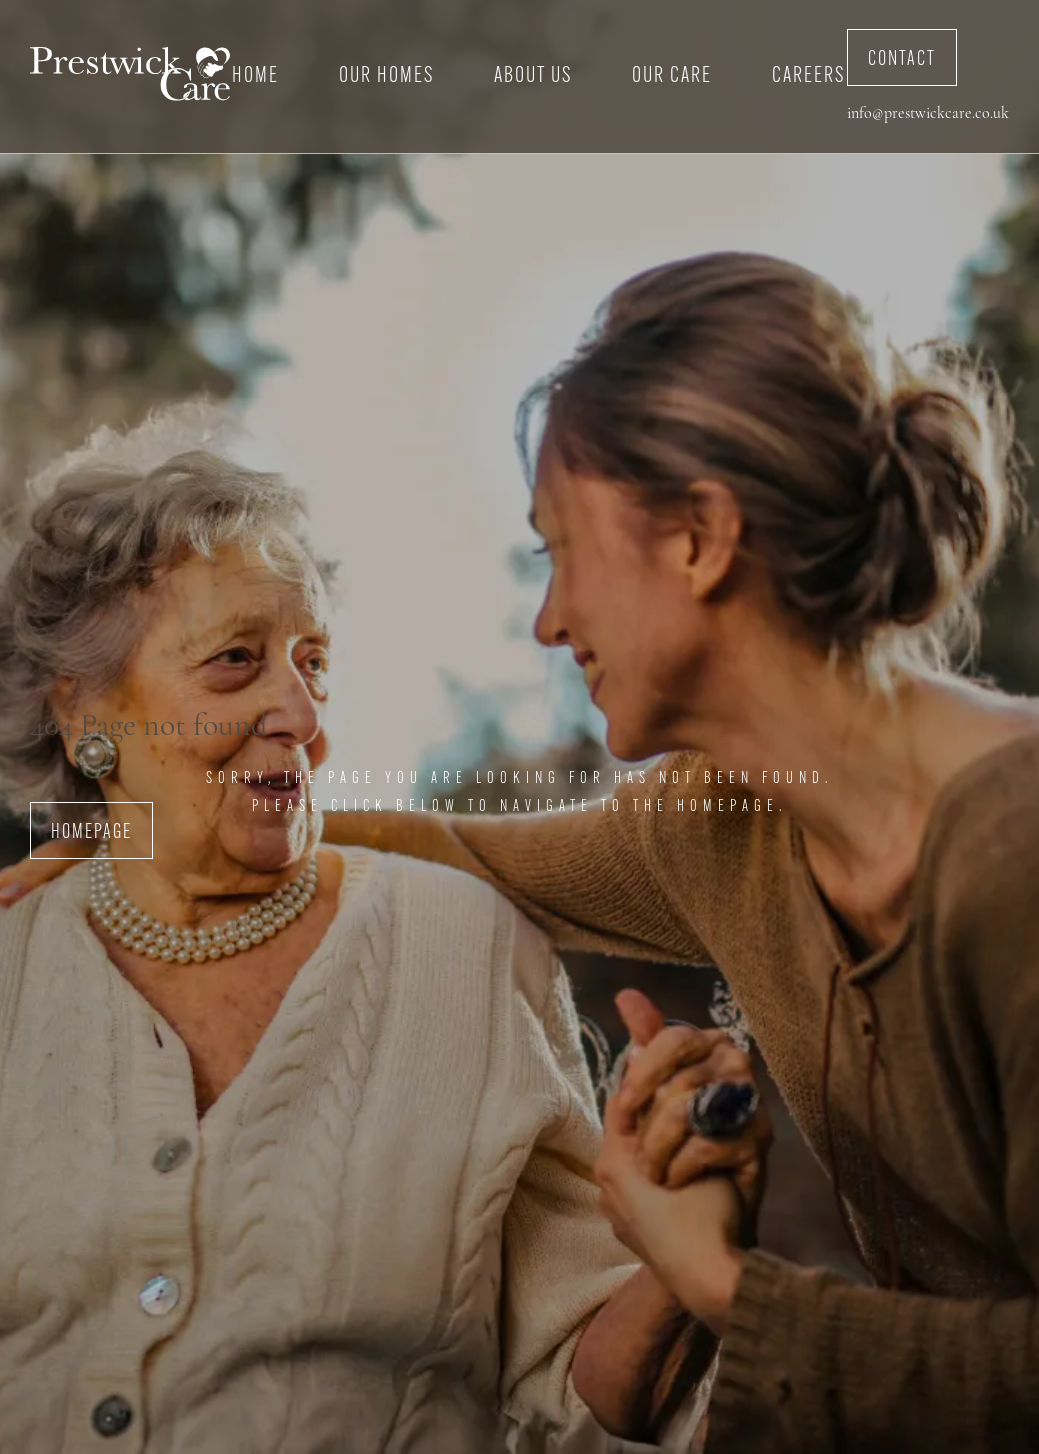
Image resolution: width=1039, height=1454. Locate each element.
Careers (808, 76)
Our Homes (386, 76)
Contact (902, 60)
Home (255, 76)
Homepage (91, 833)
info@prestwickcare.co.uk (928, 114)
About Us (533, 76)
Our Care (672, 76)
